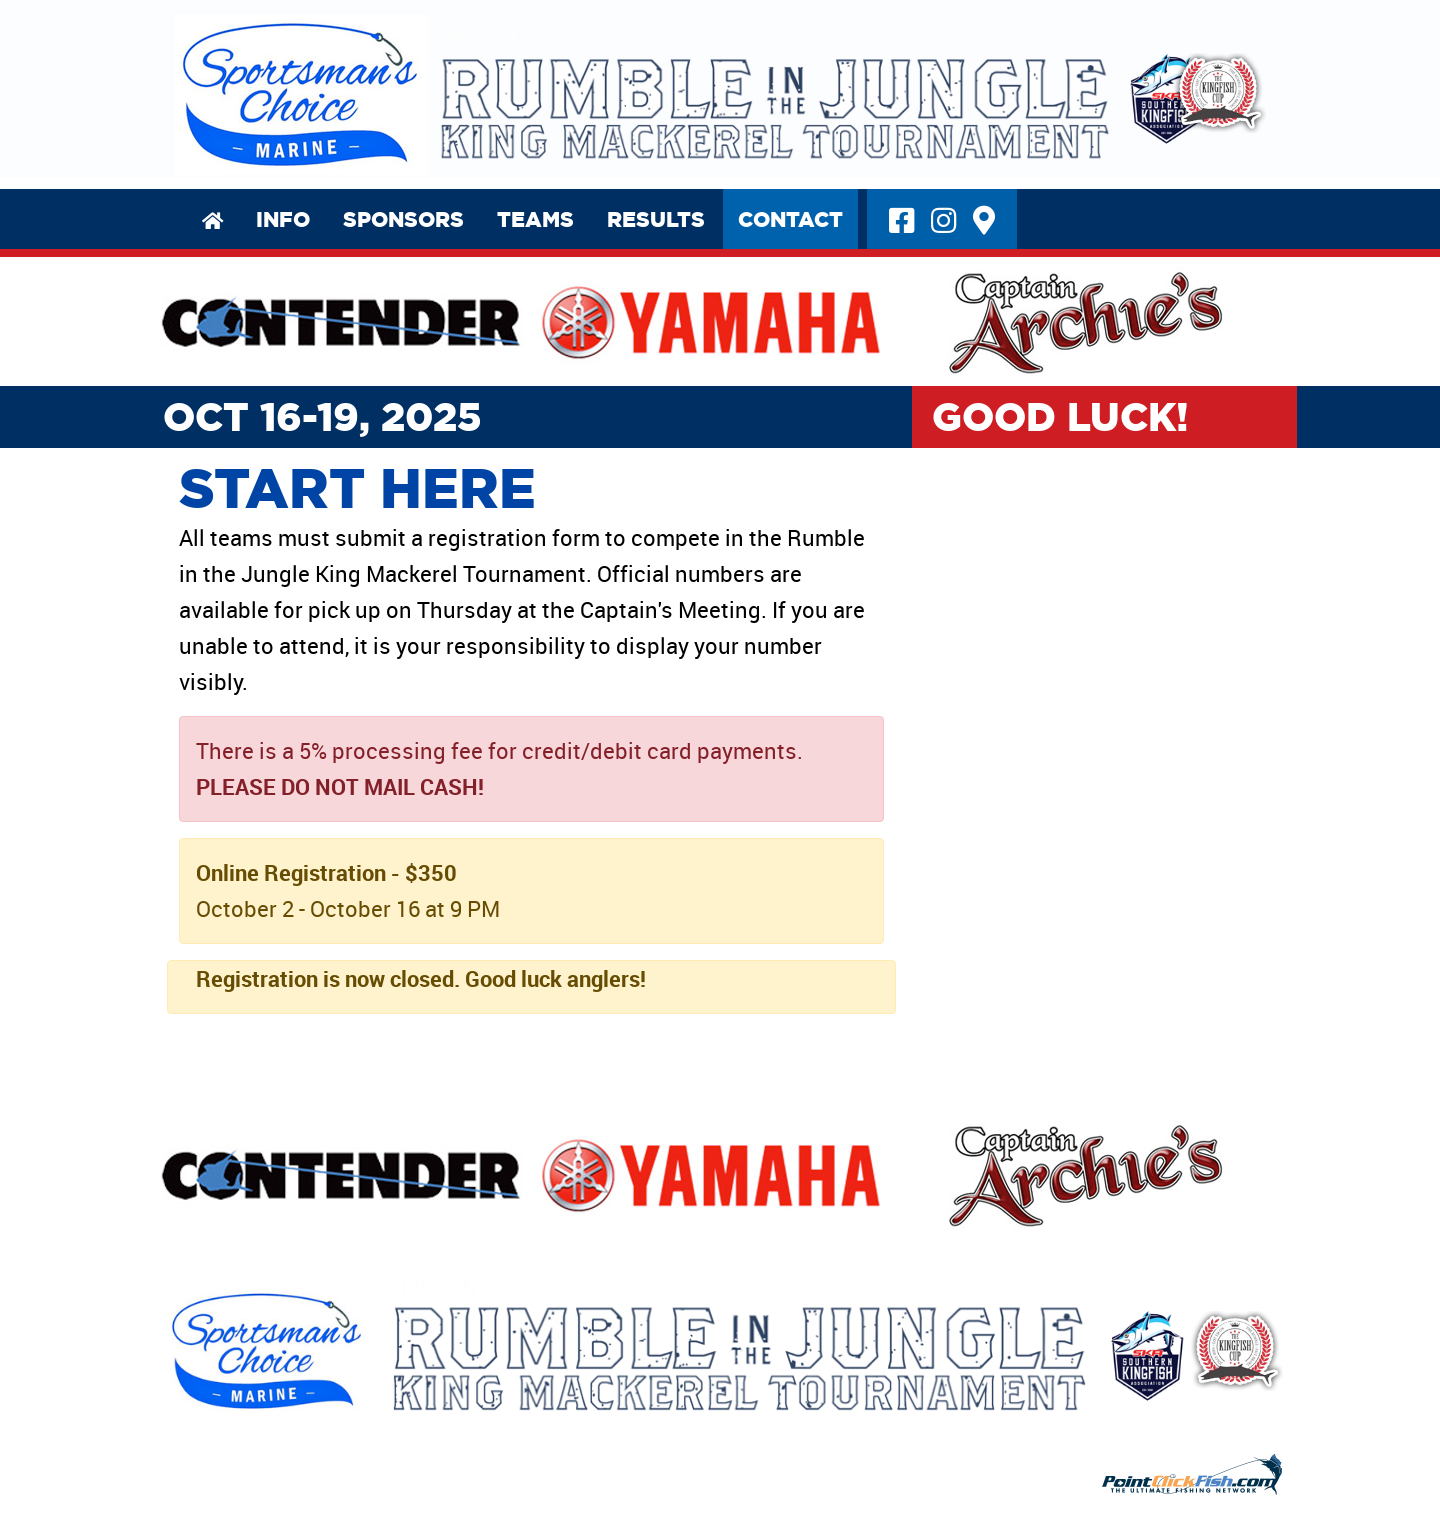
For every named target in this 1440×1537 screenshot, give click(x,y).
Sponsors (384, 212)
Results (637, 212)
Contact (771, 212)
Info (264, 212)
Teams (516, 212)
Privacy (178, 1496)
